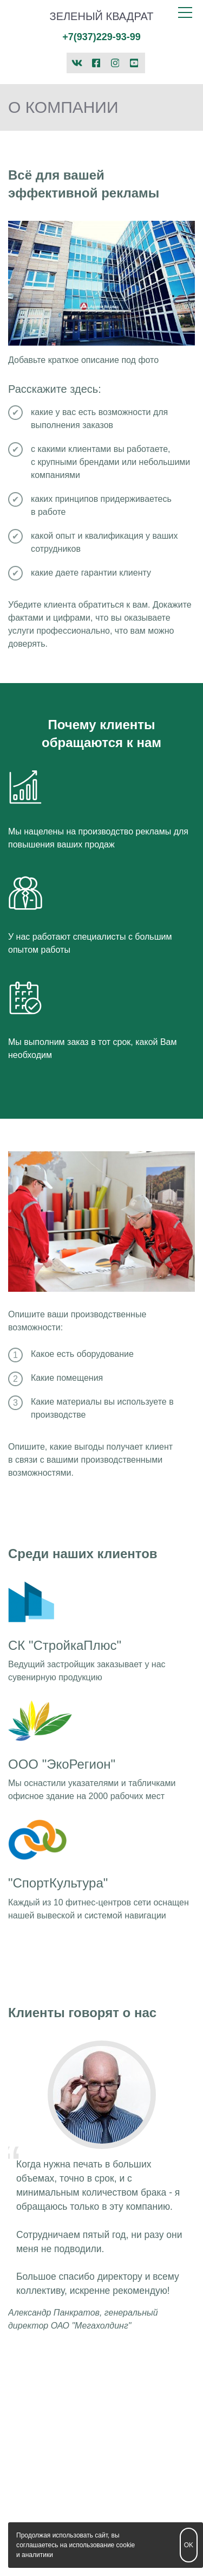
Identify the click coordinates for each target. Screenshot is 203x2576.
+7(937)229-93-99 (101, 36)
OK (188, 2545)
